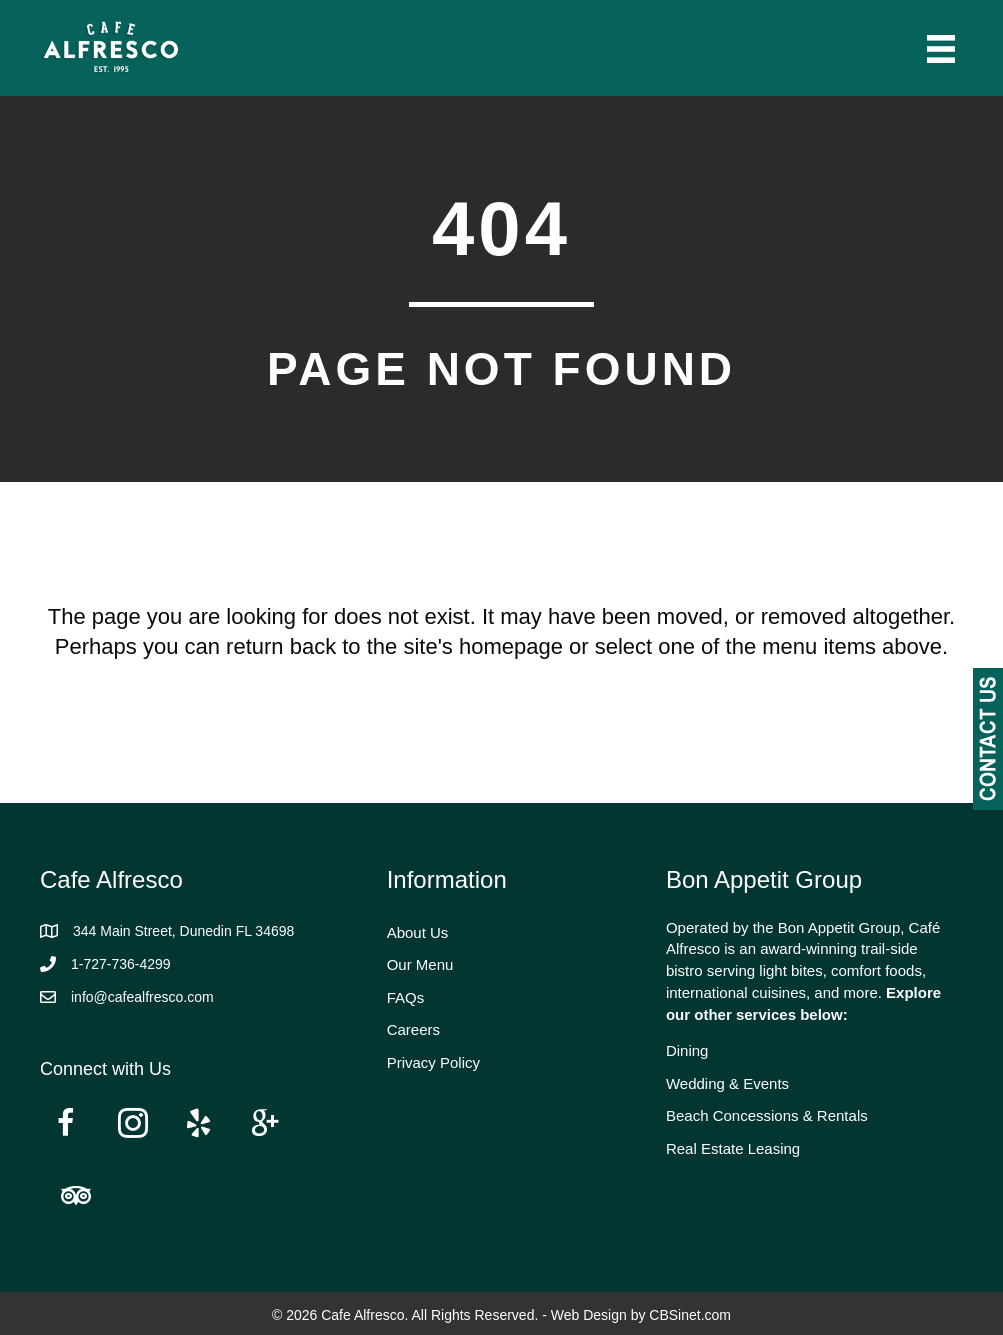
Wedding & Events (727, 1083)
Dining (687, 1050)
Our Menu (420, 964)
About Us (418, 932)
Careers (413, 1029)
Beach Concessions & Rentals (767, 1115)
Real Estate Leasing (733, 1148)
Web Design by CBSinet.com (641, 1315)
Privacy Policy (433, 1062)
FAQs (406, 997)
